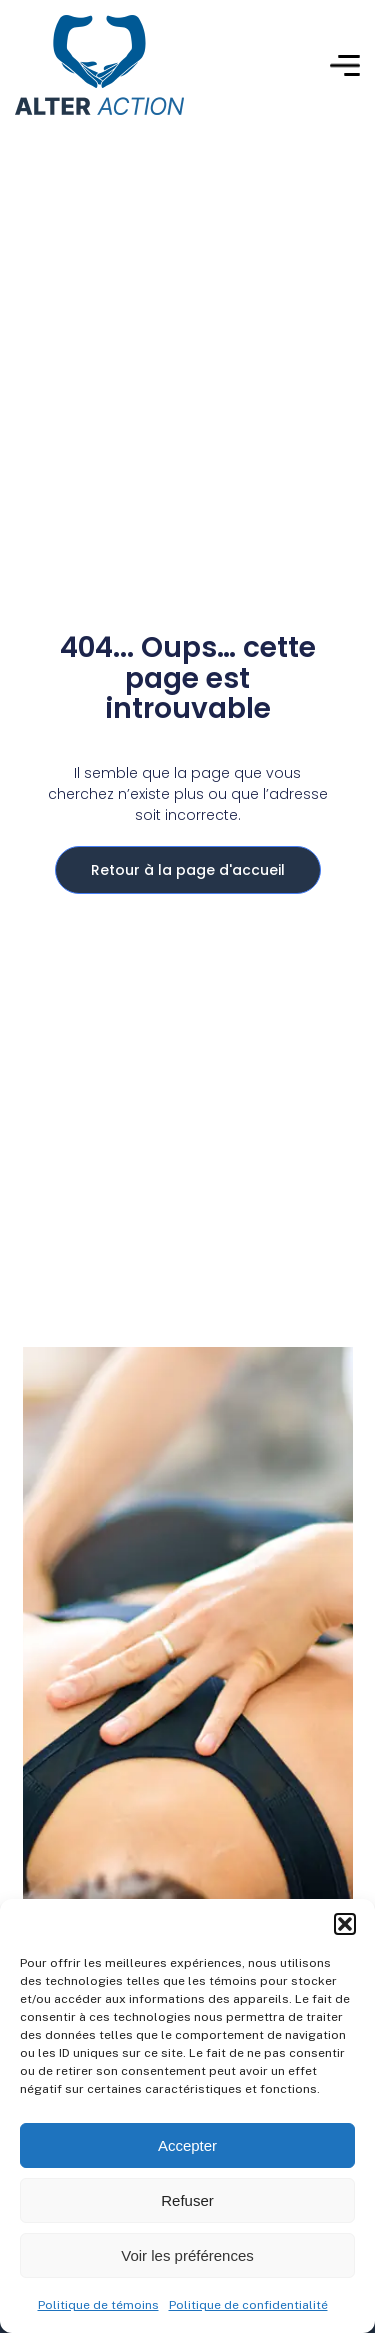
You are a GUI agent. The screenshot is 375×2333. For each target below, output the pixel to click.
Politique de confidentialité (248, 2305)
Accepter (187, 2145)
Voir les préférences (187, 2255)
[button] (345, 1924)
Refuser (187, 2200)
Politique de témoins (98, 2305)
